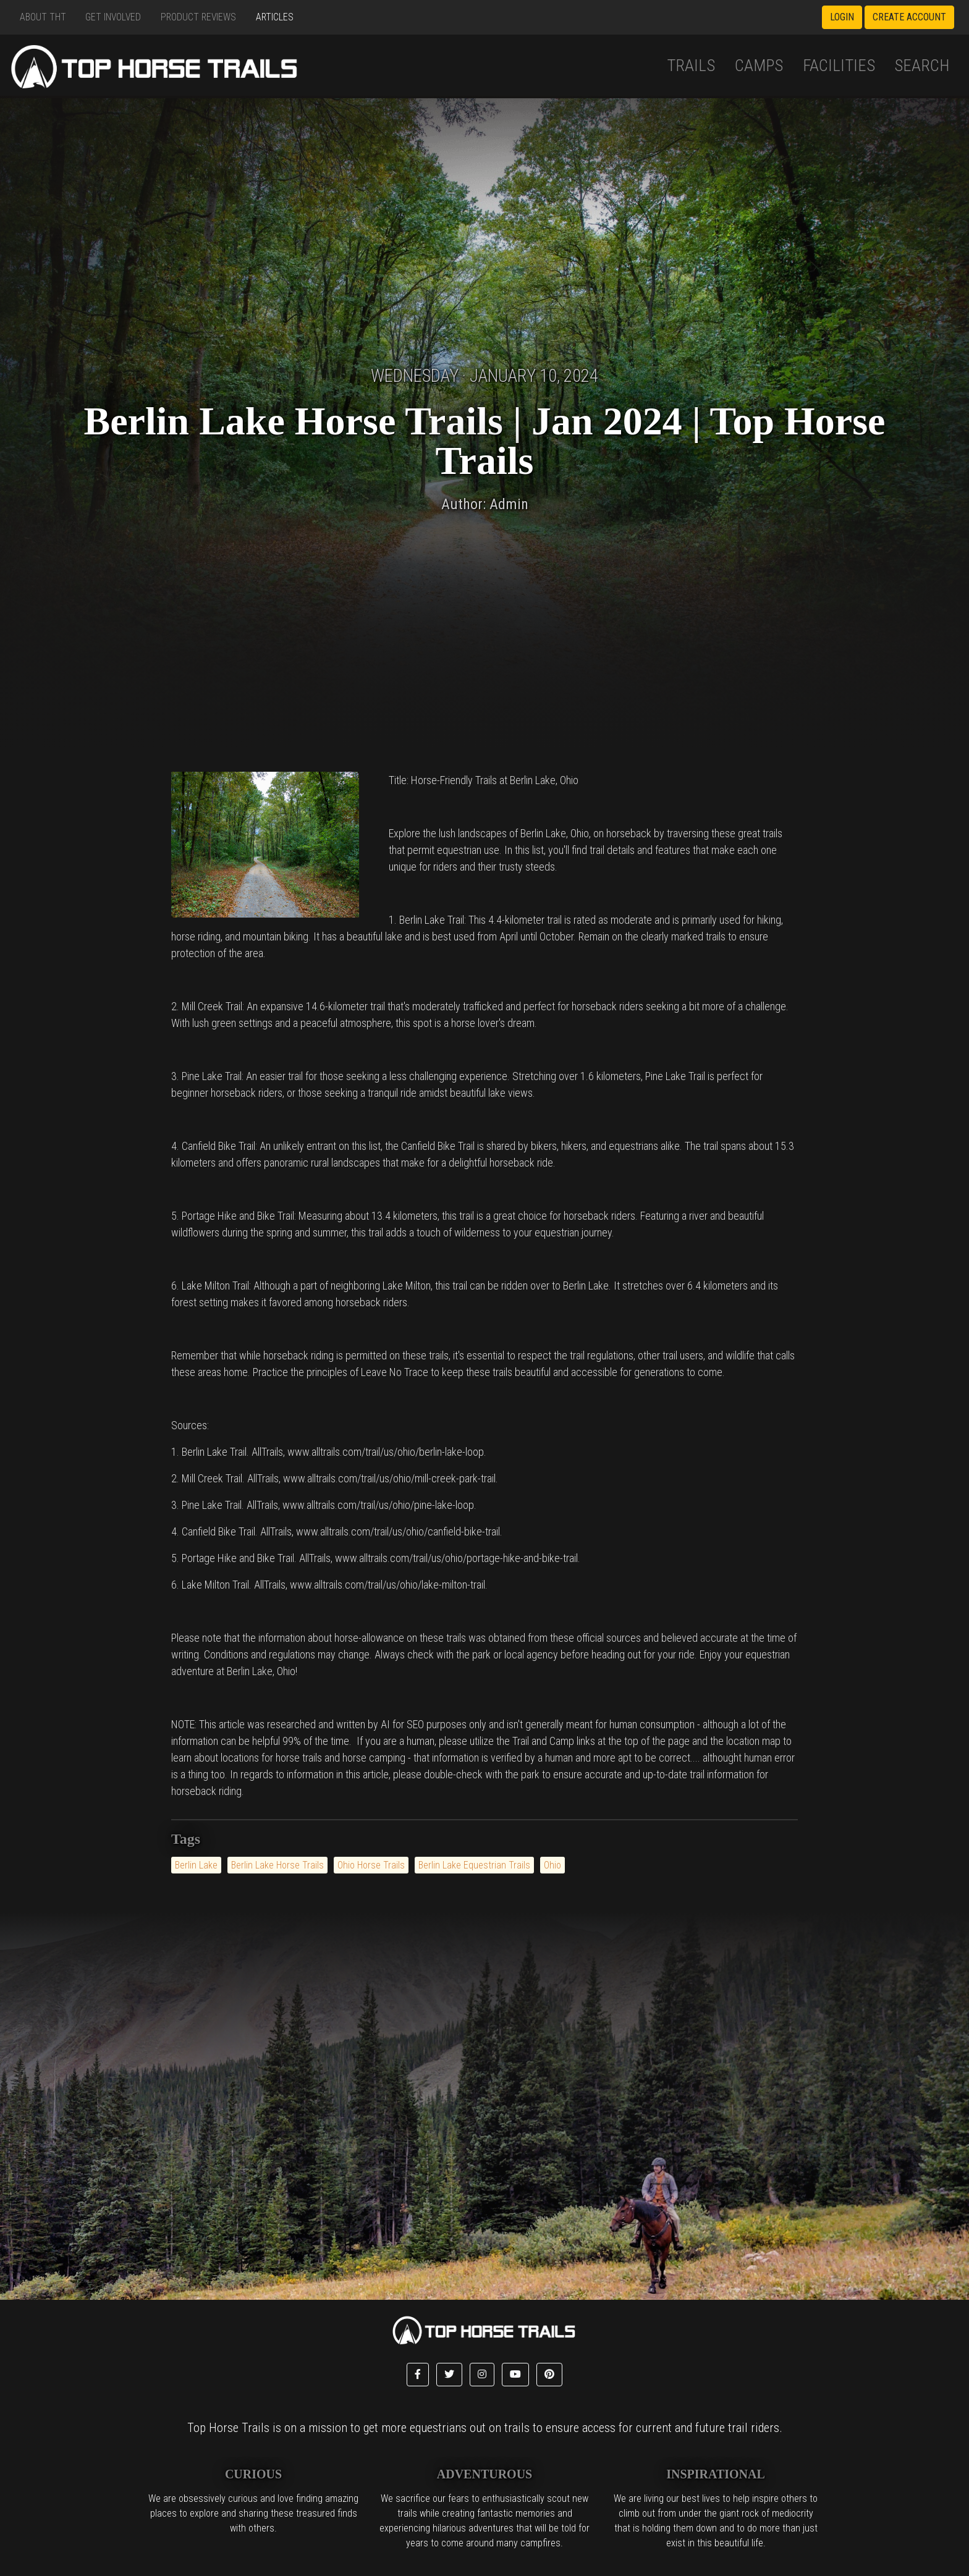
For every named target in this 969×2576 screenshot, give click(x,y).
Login (842, 17)
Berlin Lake (196, 1865)
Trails (691, 65)
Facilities (839, 65)
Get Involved (113, 17)
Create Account (909, 17)
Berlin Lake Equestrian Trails (474, 1865)
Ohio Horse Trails (371, 1865)
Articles (275, 17)
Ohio (552, 1865)
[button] (418, 2374)
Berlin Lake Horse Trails (277, 1865)
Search (921, 65)
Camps (759, 65)
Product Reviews (198, 17)
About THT (43, 17)
